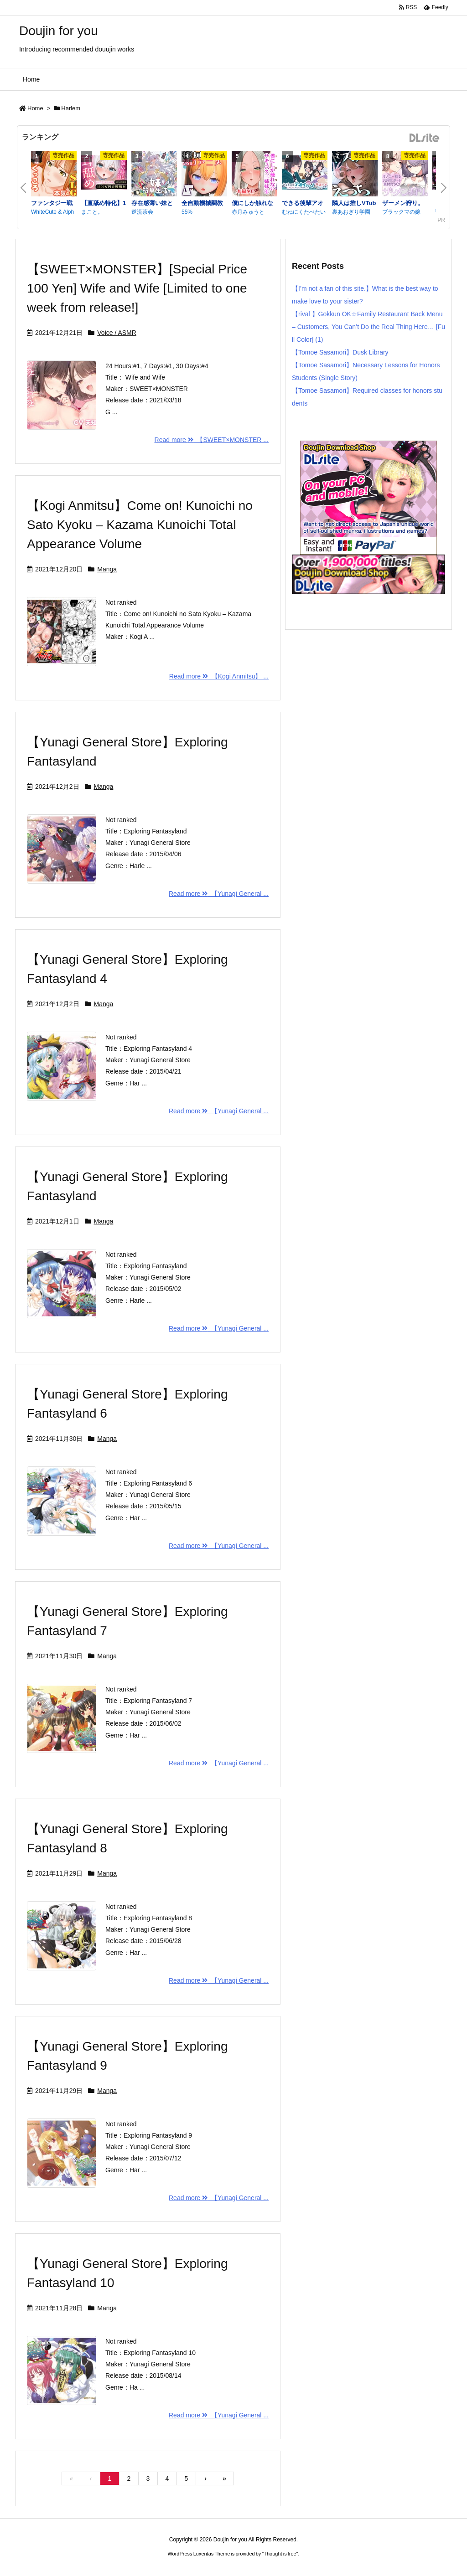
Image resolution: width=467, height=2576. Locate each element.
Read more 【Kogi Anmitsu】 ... (219, 676)
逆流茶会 (142, 212)
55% (187, 212)
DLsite (425, 138)
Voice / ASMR (116, 332)
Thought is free (280, 2553)
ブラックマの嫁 (401, 212)
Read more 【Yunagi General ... (219, 893)
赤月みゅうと (248, 212)
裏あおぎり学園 (351, 212)
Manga (107, 569)
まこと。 (92, 212)
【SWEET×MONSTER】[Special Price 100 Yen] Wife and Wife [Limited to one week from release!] (137, 288)
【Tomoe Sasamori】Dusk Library (340, 352)
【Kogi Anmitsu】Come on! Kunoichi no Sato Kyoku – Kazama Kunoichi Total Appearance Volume (140, 525)
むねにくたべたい (304, 212)
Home (35, 108)
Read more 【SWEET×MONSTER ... (212, 439)
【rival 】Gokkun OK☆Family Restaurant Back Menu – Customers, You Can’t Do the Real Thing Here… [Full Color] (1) (368, 326)
